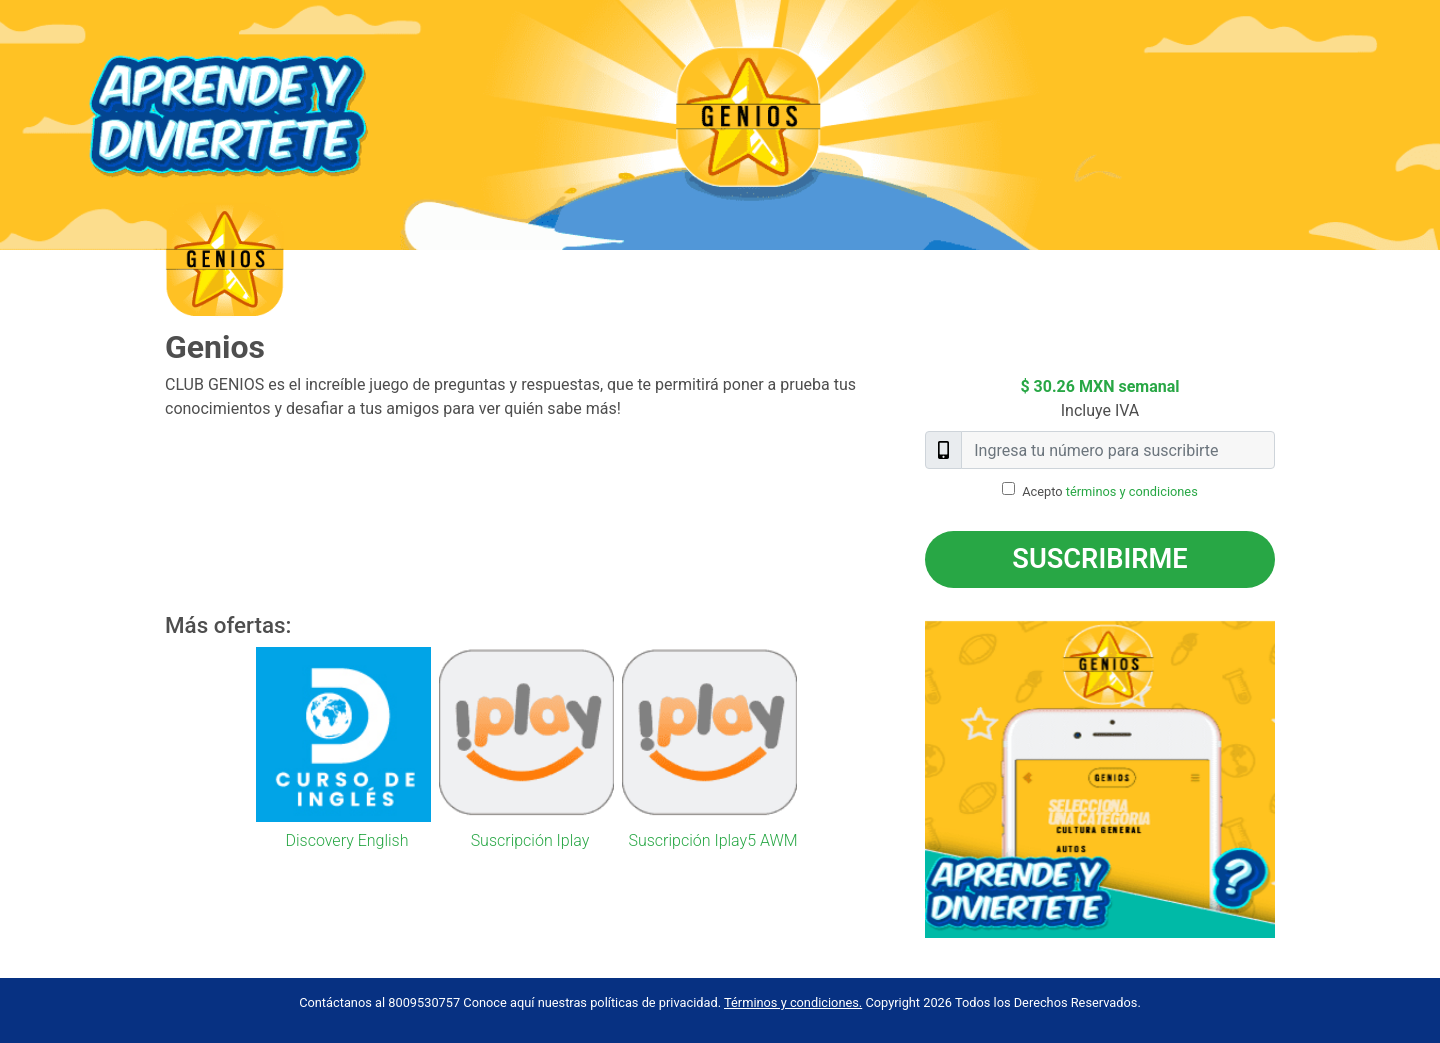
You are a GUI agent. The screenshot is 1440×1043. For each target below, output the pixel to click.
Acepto (1110, 491)
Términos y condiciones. (793, 1002)
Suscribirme (1099, 559)
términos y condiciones (1132, 491)
